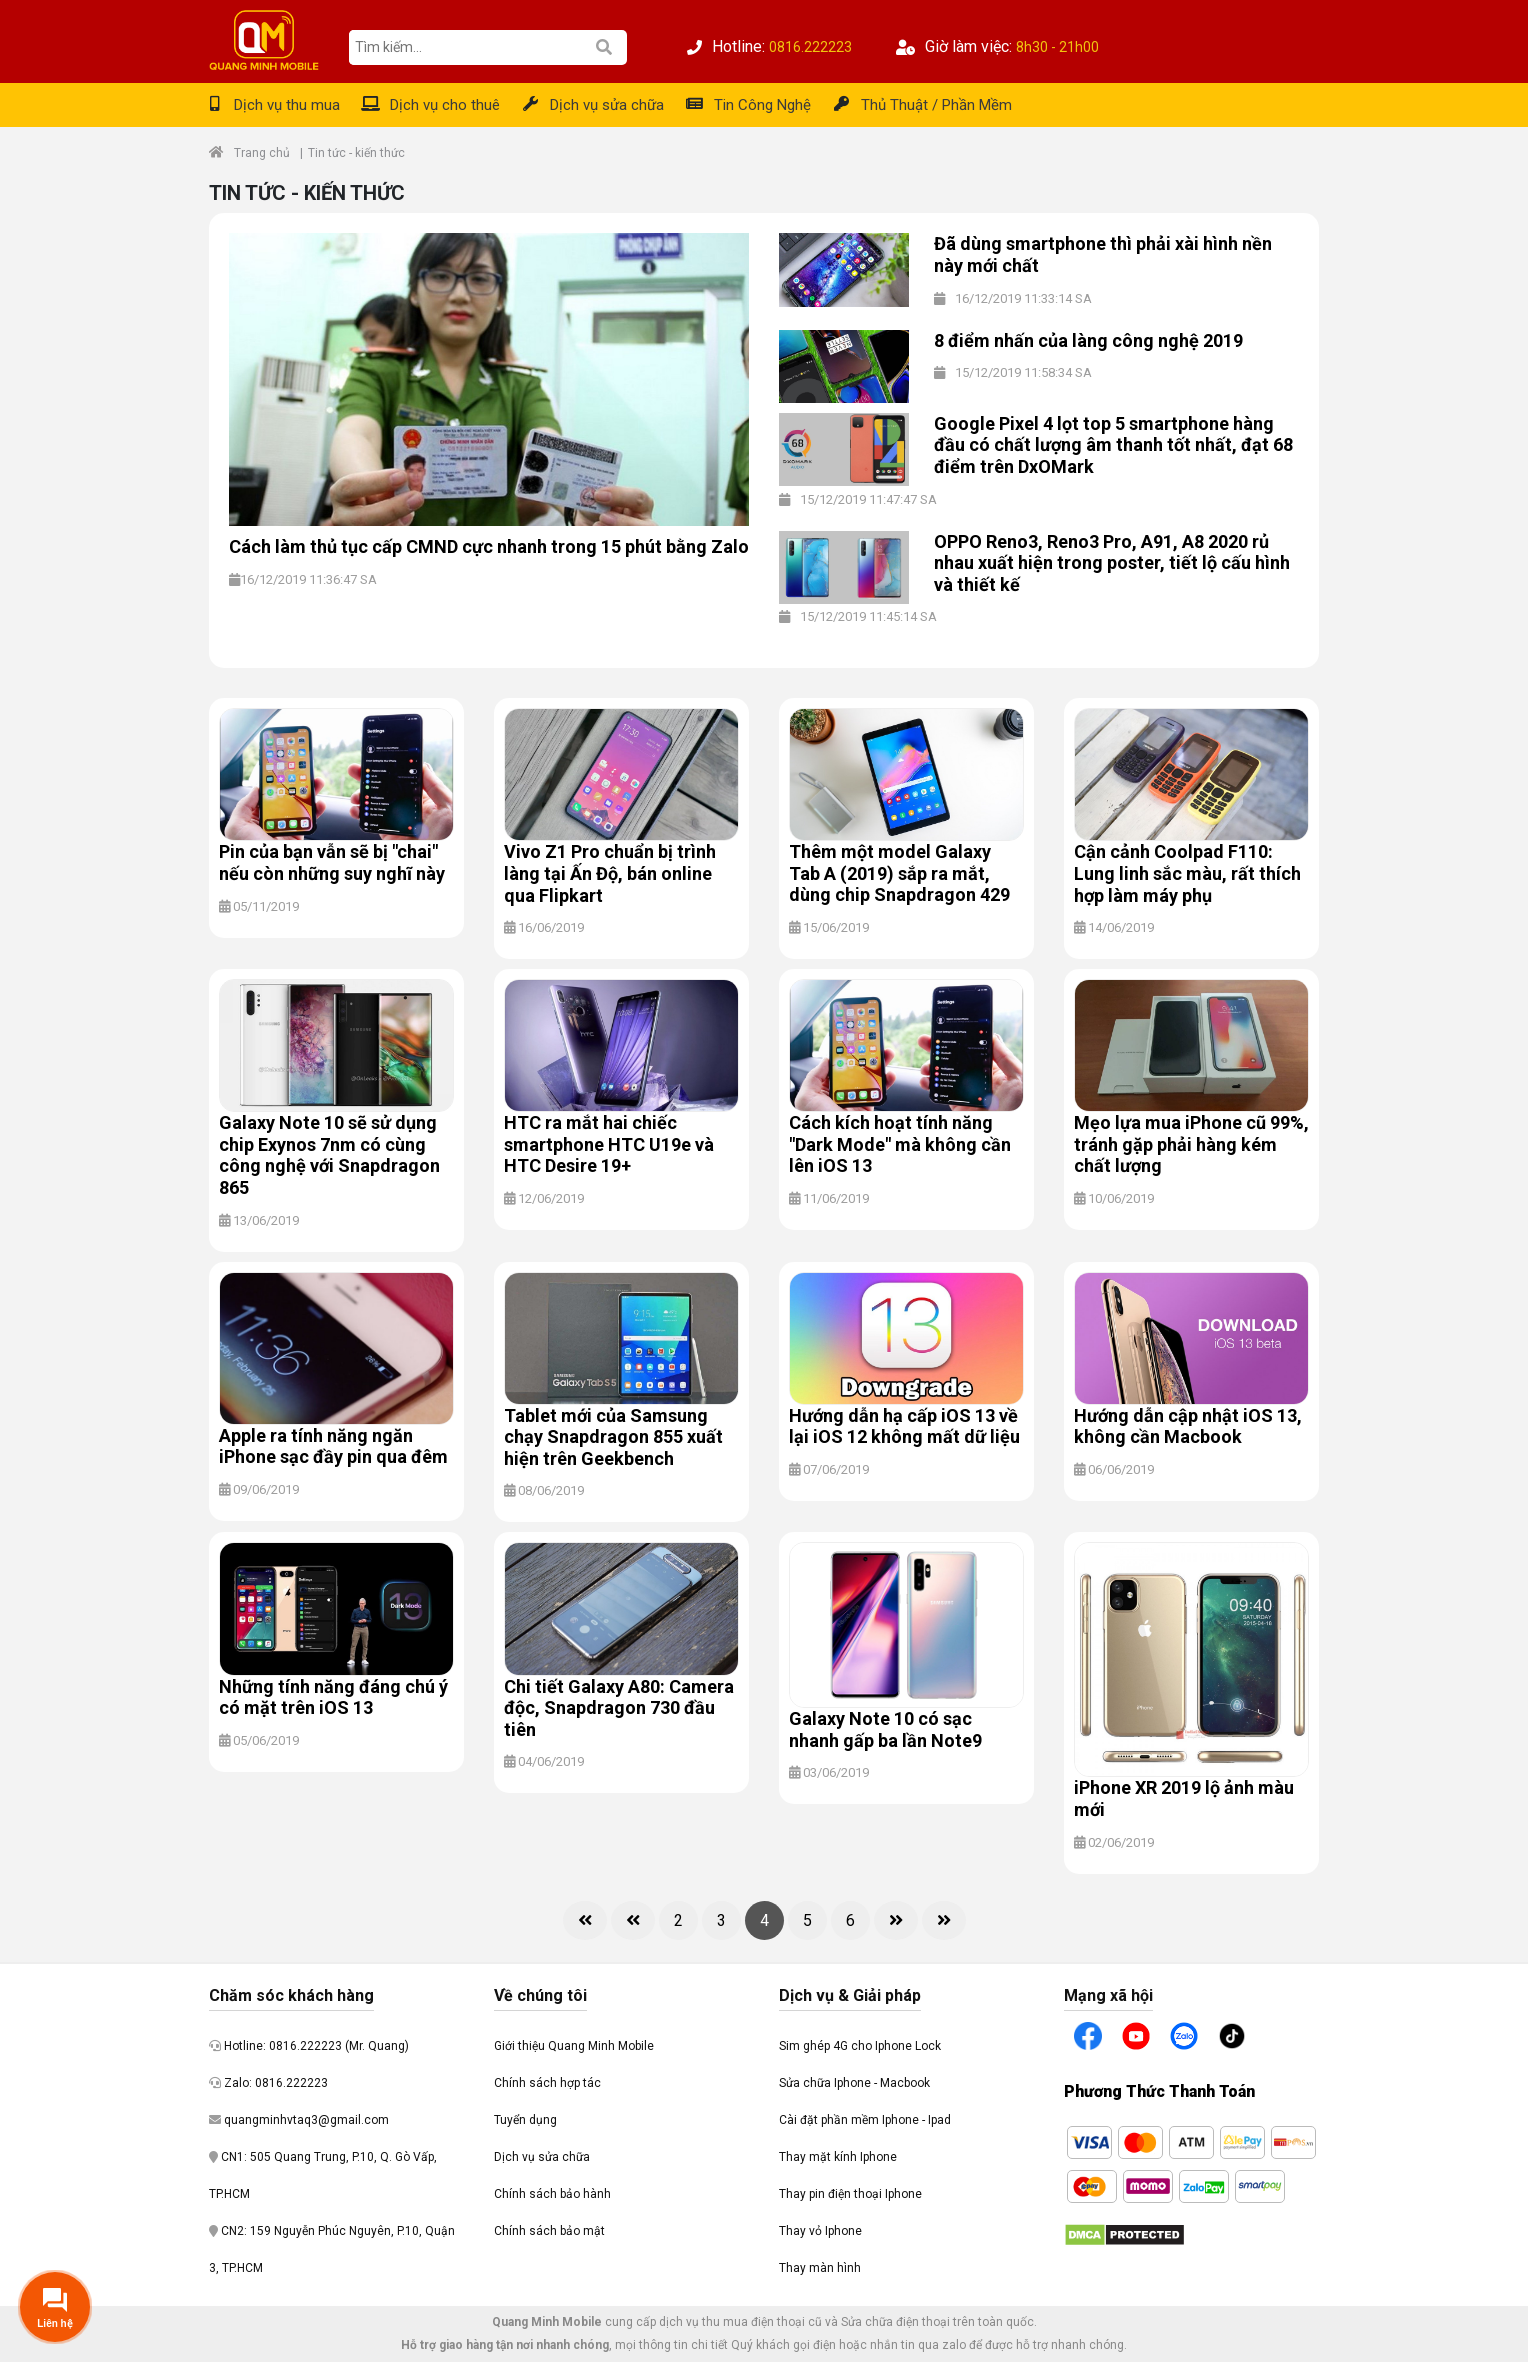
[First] (585, 1920)
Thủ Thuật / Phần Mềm (936, 105)
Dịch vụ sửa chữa (607, 105)
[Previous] (633, 1920)
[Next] (896, 1920)
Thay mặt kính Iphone (838, 2157)
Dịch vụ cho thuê (445, 105)
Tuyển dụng (525, 2120)
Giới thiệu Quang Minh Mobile (574, 2046)
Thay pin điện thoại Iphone (850, 2194)
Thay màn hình (820, 2268)
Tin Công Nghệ (762, 105)
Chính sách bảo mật (549, 2231)
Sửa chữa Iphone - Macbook (854, 2083)
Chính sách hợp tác (547, 2083)
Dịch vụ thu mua (287, 105)
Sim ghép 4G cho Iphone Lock (860, 2046)
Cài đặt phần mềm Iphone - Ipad (865, 2120)
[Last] (944, 1920)
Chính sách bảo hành (552, 2194)
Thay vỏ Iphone (820, 2231)
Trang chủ (262, 153)
